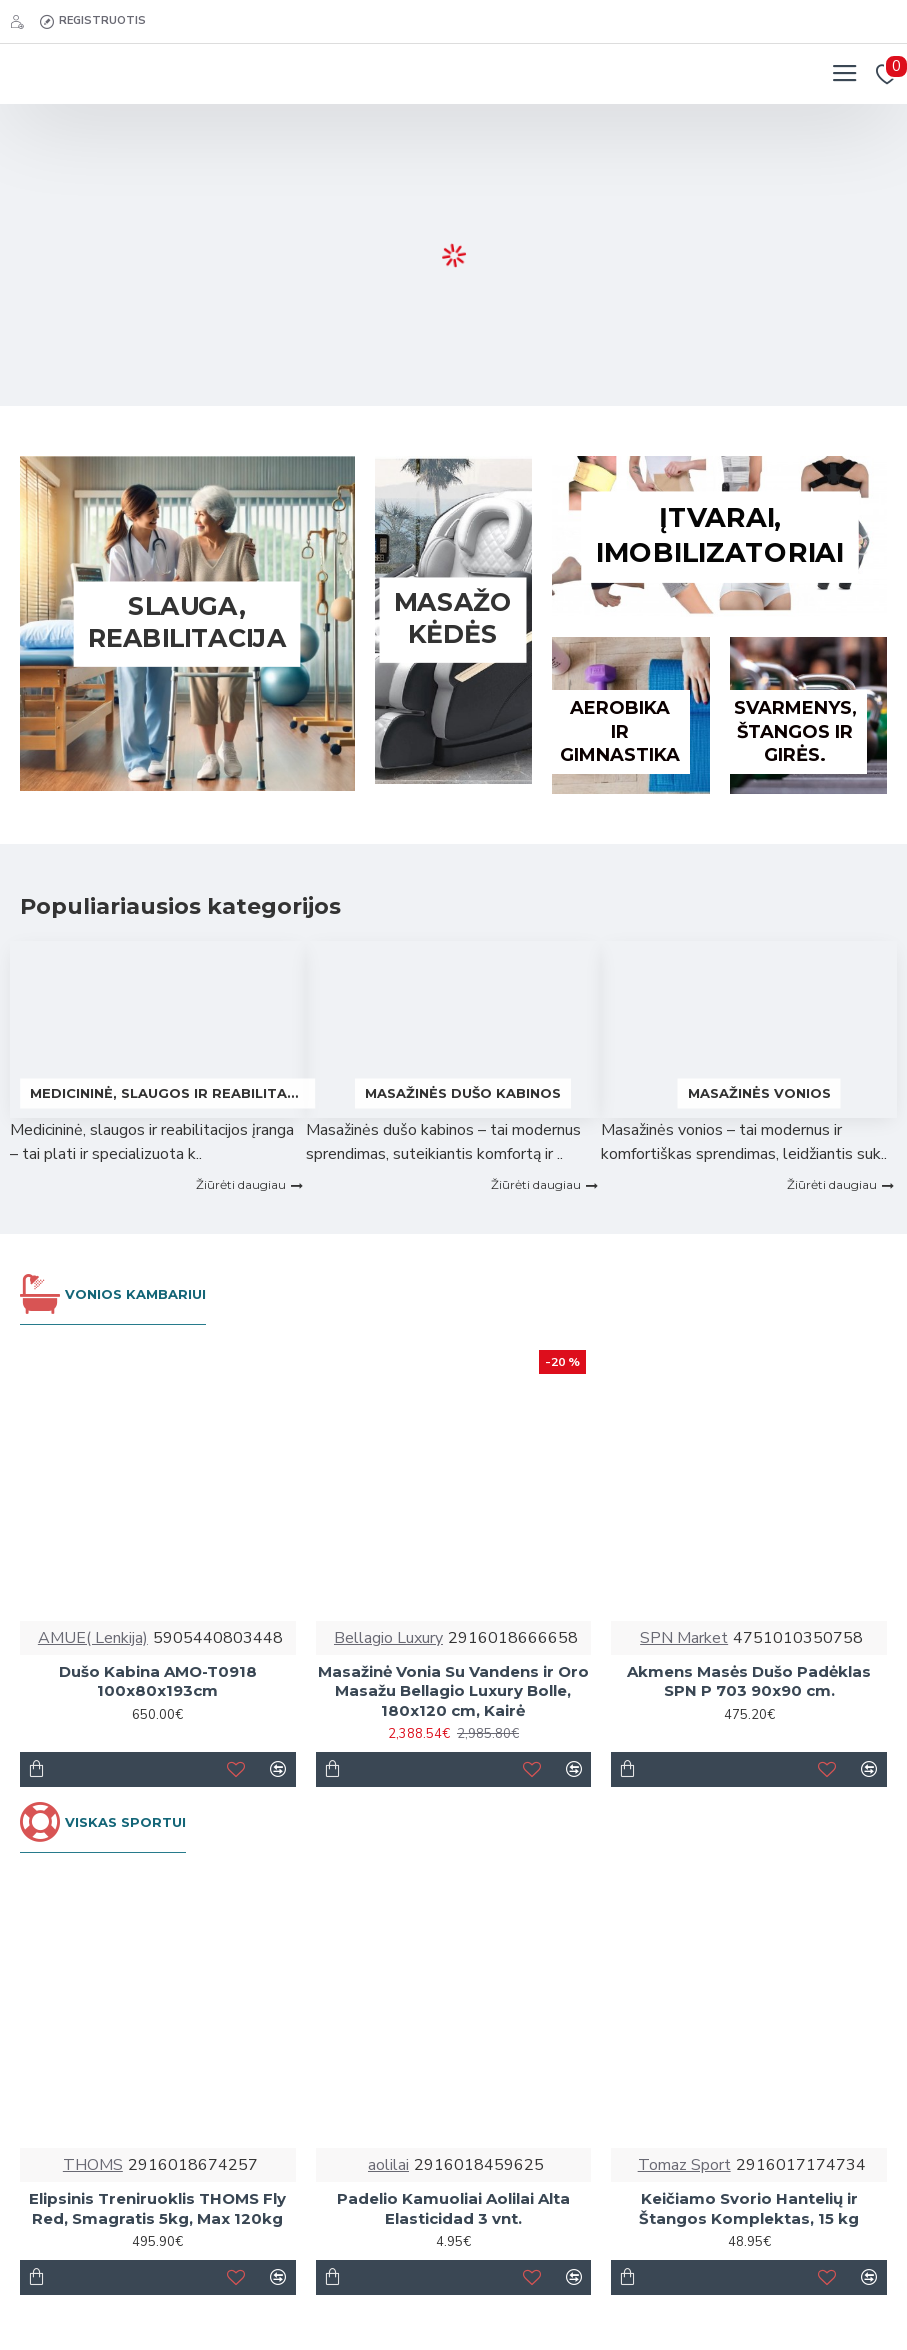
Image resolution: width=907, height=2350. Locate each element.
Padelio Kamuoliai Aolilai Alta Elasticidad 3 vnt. (453, 2208)
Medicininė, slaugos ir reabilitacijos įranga (168, 1093)
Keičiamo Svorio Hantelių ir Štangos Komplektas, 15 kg (749, 2208)
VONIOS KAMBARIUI (135, 1294)
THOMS (93, 2165)
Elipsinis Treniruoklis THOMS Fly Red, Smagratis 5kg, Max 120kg (157, 2208)
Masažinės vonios (759, 1093)
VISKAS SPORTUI (125, 1822)
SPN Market (684, 1638)
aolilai (388, 2165)
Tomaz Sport (684, 2165)
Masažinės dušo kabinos (463, 1093)
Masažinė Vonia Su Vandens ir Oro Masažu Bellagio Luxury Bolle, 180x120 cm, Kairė (453, 1691)
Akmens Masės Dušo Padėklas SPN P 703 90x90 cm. (749, 1681)
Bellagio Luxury (388, 1638)
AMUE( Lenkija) (93, 1638)
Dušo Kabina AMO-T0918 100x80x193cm (158, 1681)
